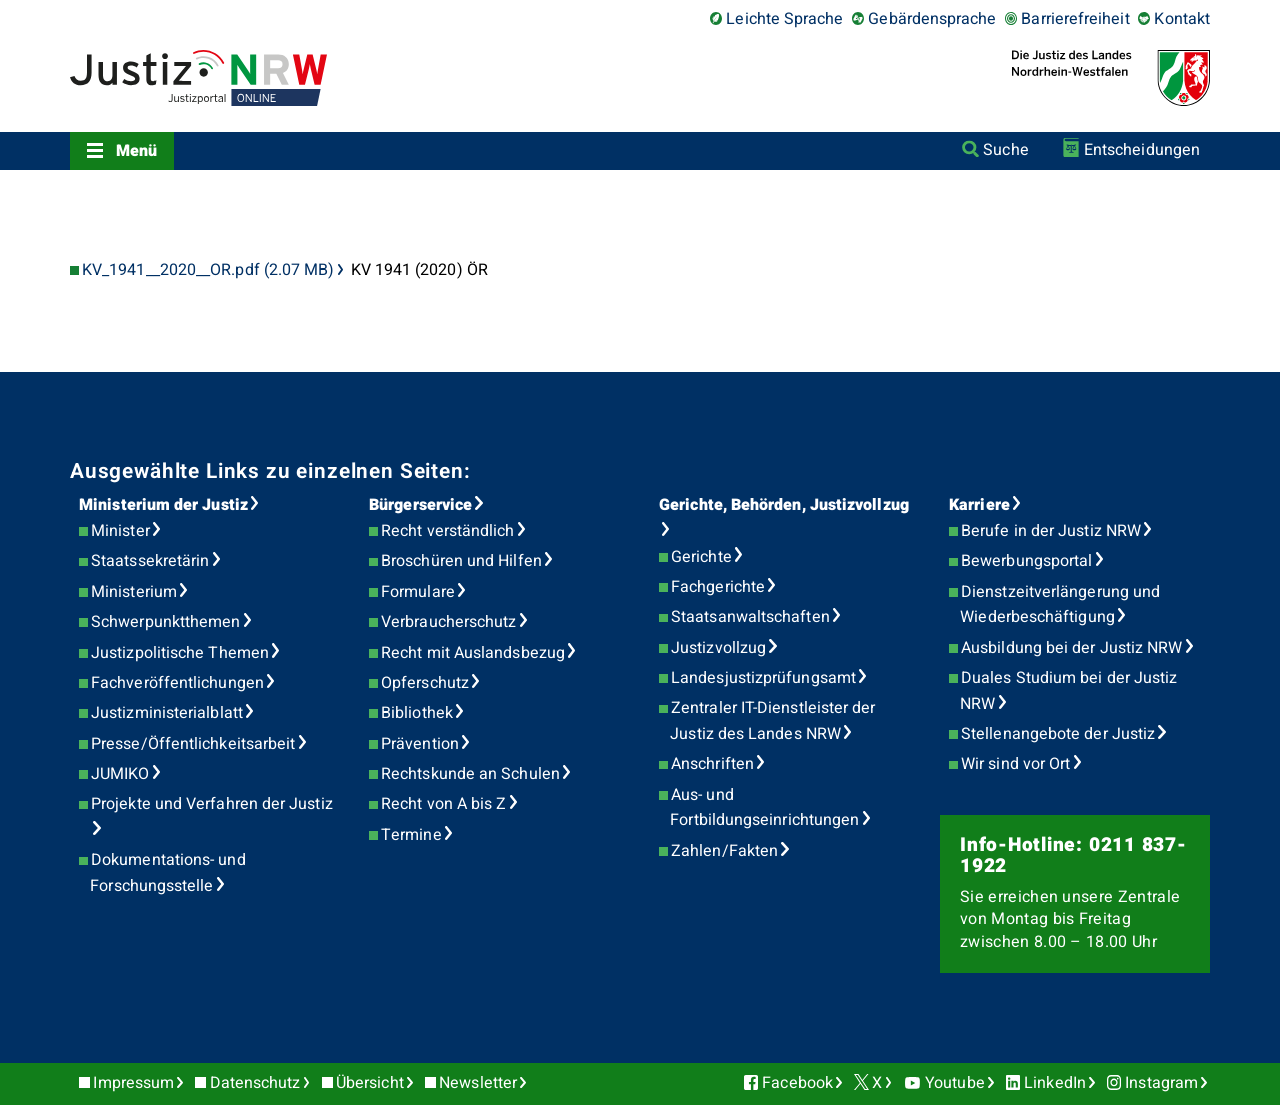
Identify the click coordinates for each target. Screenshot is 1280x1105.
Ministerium (134, 592)
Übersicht (370, 1083)
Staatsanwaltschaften (750, 617)
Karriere (979, 505)
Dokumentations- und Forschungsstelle (167, 873)
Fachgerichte (718, 587)
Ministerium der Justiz (163, 505)
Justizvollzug (718, 648)
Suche (1005, 150)
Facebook (797, 1083)
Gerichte (701, 557)
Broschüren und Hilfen (461, 561)
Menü (136, 151)
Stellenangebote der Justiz (1058, 734)
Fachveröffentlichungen (177, 683)
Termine (411, 835)
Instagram (1161, 1083)
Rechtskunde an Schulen (470, 774)
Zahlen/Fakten (724, 851)
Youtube (955, 1083)
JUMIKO (120, 774)
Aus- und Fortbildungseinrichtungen (764, 808)
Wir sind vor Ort (1015, 764)
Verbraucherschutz (448, 622)
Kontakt (1182, 19)
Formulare (418, 592)
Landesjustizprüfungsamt (763, 678)
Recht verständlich (447, 531)
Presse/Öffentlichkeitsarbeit (193, 744)
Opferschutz (425, 683)
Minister (120, 531)
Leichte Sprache (784, 19)
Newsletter (478, 1083)
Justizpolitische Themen (180, 653)
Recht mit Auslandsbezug (473, 653)
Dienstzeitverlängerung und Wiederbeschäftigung (1060, 605)
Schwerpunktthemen (165, 622)
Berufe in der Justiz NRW (1051, 531)
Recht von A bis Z (443, 804)
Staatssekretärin (150, 561)
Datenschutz (255, 1083)
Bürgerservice (420, 505)
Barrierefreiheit (1075, 19)
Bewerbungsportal (1026, 561)
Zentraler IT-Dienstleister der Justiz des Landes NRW (772, 721)
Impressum (133, 1083)
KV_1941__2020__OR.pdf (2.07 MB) (208, 270)
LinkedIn (1055, 1083)
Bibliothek (417, 713)
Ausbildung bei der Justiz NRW (1071, 648)
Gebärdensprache (932, 19)
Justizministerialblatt (167, 713)
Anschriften (712, 764)
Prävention (420, 744)
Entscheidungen (1142, 150)
